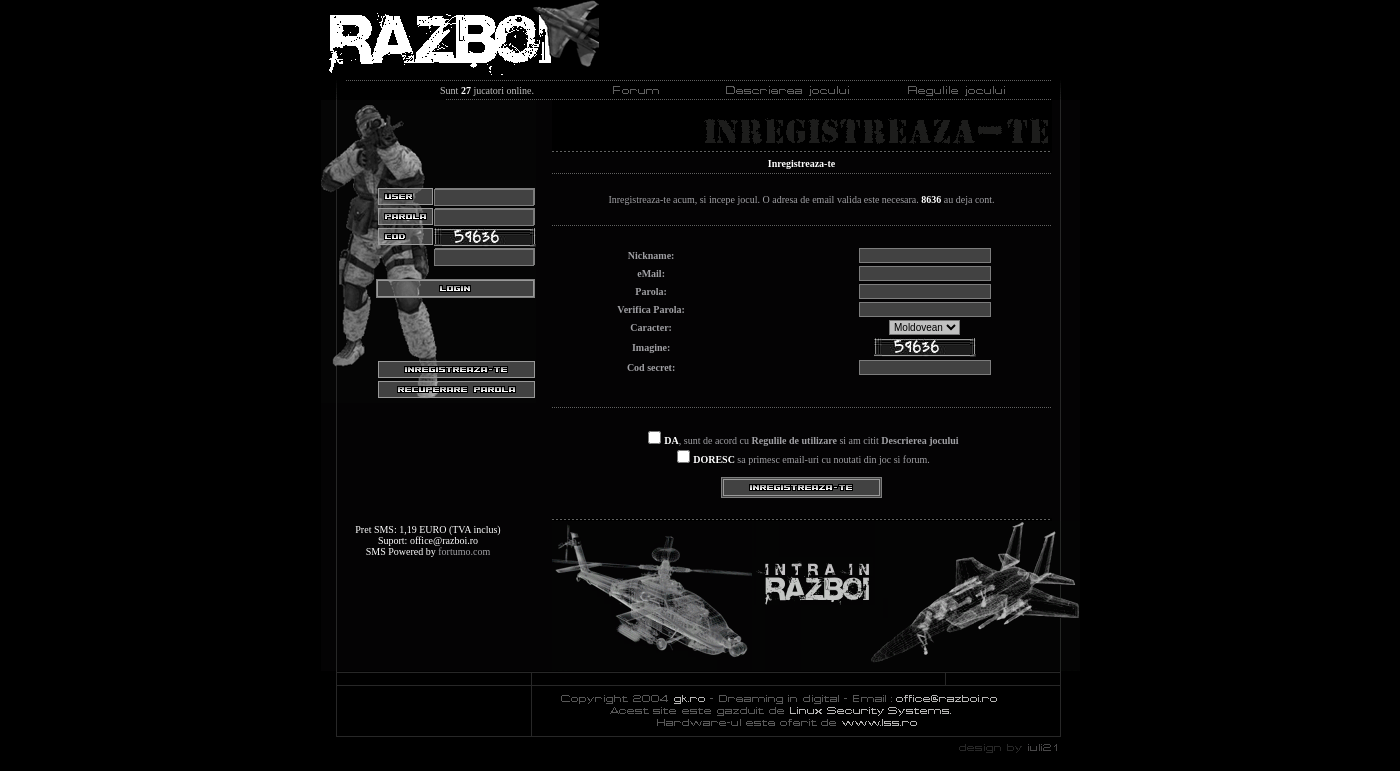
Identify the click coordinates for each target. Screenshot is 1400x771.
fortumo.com (464, 551)
